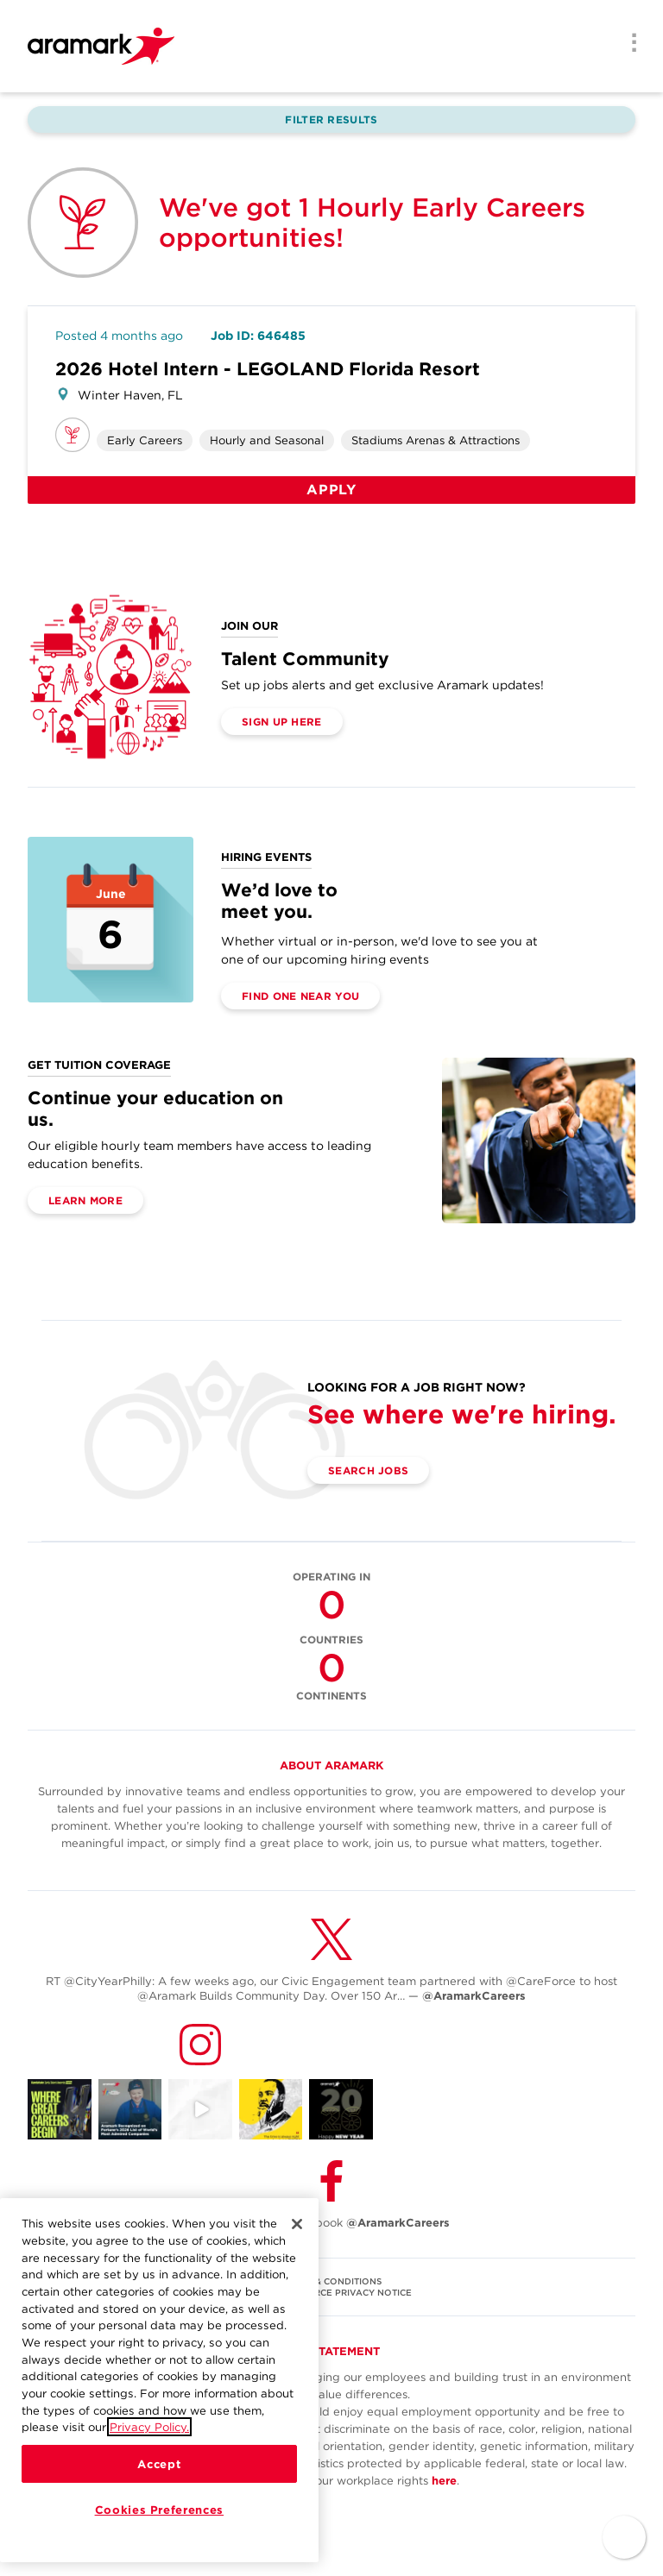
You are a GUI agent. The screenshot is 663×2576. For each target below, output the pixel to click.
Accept (158, 2464)
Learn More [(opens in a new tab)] (85, 1200)
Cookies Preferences (159, 2509)
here (444, 2480)
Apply (331, 489)
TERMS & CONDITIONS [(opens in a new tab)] (332, 2281)
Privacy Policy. (149, 2427)
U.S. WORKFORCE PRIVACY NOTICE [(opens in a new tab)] (331, 2292)
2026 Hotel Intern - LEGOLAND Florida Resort (267, 369)
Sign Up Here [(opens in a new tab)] (282, 721)
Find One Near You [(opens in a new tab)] (300, 996)
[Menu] (628, 44)
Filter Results (331, 119)
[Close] (297, 2224)
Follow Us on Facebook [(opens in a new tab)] (331, 2222)
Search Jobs (368, 1470)
